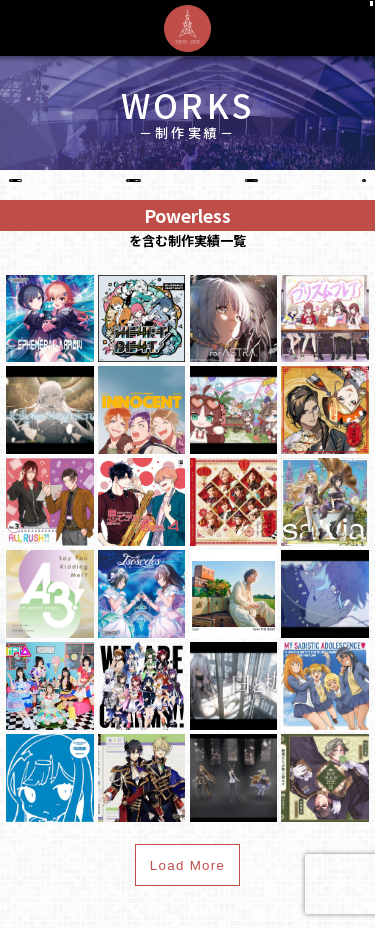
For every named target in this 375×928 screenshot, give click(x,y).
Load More (188, 887)
